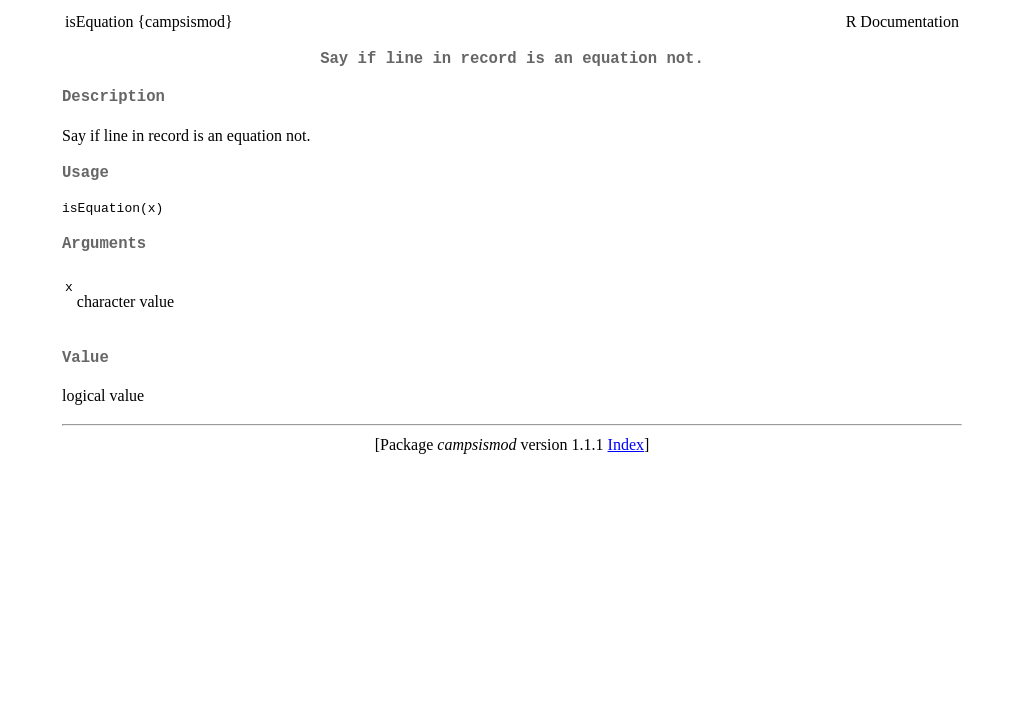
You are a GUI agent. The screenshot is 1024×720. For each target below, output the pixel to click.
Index (626, 444)
